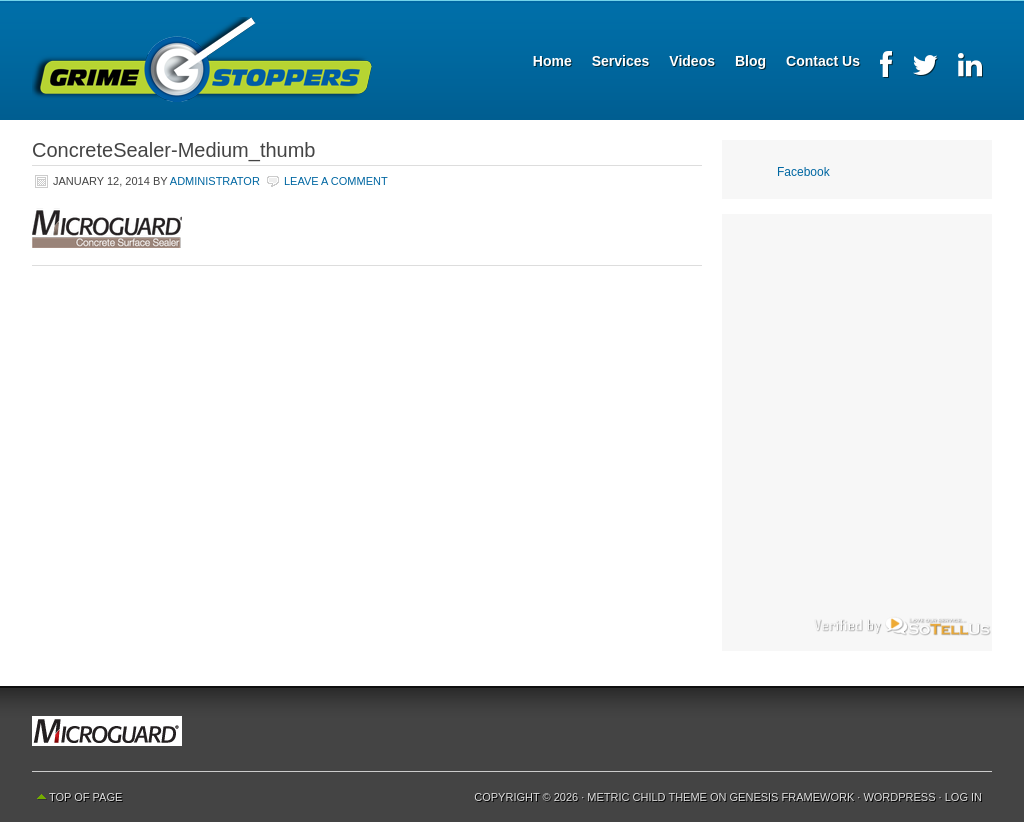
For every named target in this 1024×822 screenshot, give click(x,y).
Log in (963, 797)
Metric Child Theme (647, 797)
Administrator (215, 181)
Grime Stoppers (202, 60)
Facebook (803, 172)
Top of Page (85, 797)
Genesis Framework (792, 797)
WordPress (899, 797)
